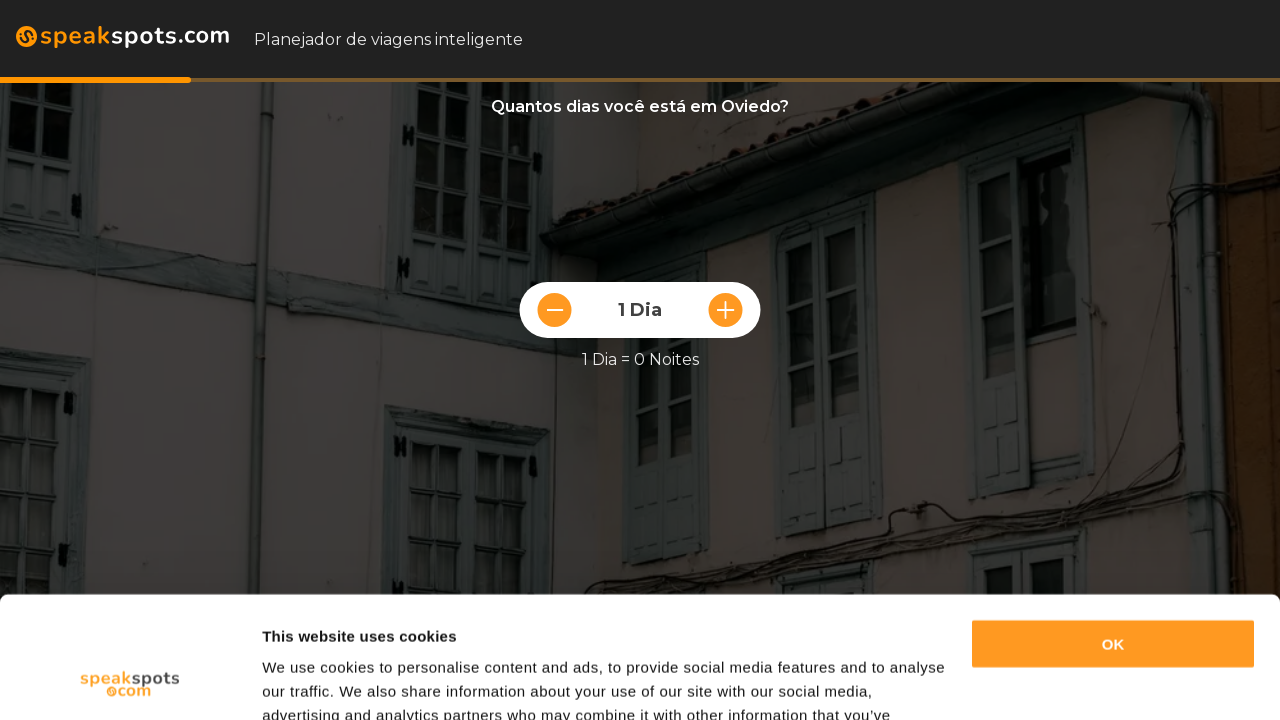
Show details (308, 680)
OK (1113, 530)
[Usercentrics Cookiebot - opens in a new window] (129, 681)
